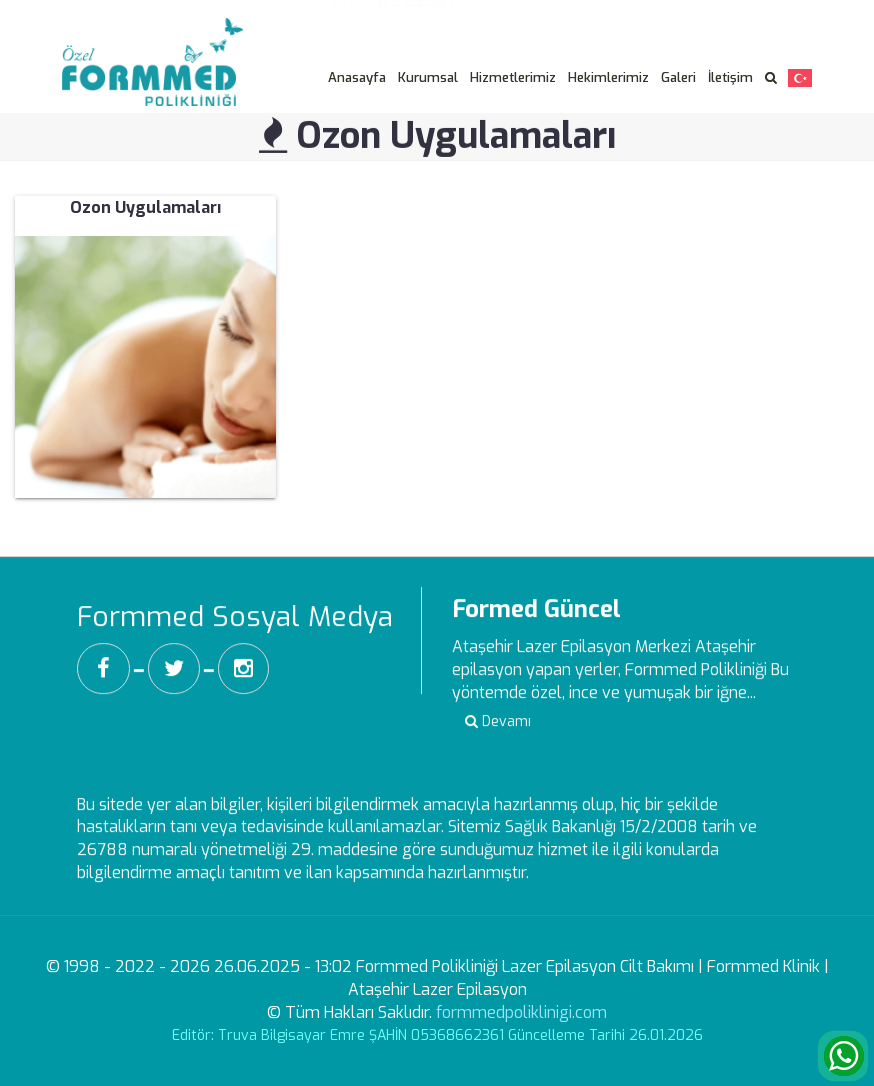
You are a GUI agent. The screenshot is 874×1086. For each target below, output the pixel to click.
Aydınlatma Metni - (549, 13)
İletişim (730, 77)
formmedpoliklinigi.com (521, 1012)
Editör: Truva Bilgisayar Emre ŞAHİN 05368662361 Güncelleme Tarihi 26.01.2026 (437, 1035)
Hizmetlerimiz (513, 77)
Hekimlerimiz (608, 77)
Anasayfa (357, 77)
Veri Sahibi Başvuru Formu (717, 13)
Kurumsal (428, 77)
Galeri (678, 77)
